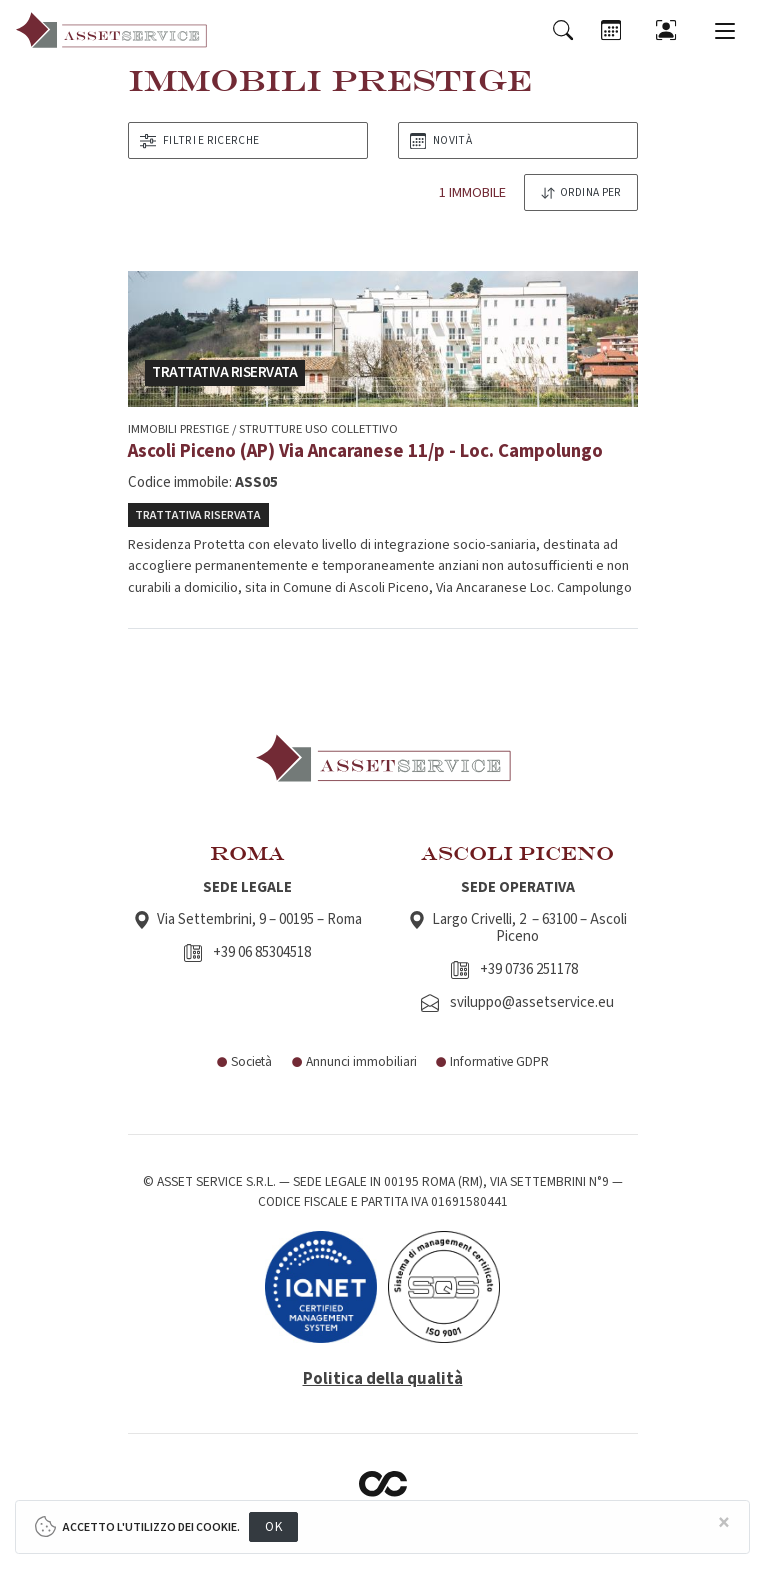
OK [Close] (273, 1526)
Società (244, 1061)
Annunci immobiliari (353, 1061)
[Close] (724, 1523)
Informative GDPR (492, 1061)
